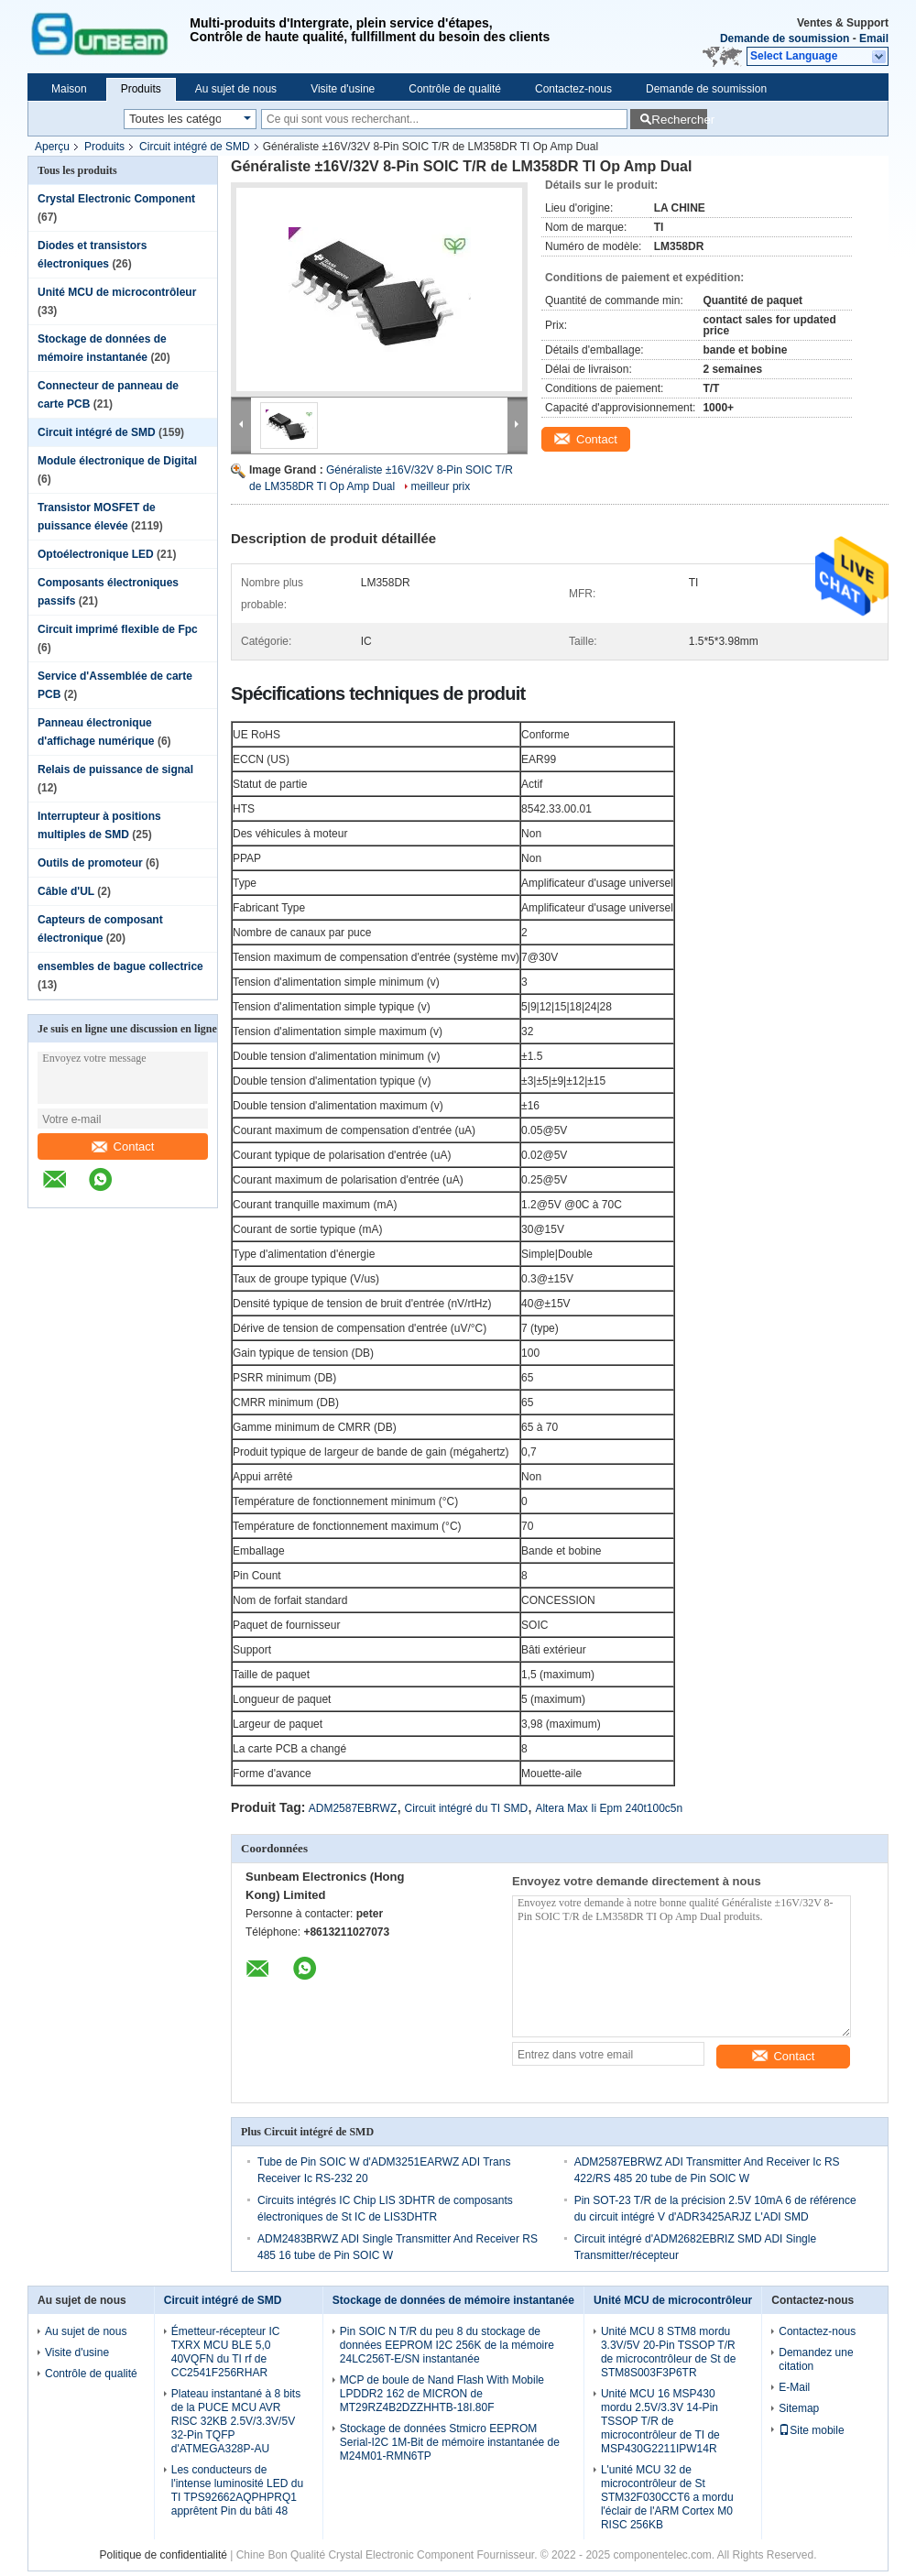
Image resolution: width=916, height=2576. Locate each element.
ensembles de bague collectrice (120, 966)
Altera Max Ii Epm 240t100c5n (608, 1808)
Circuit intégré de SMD (194, 146)
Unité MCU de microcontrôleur (117, 292)
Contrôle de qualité (455, 88)
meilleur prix (441, 486)
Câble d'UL (66, 891)
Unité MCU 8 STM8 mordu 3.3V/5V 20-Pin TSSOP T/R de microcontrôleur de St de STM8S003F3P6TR (668, 2352)
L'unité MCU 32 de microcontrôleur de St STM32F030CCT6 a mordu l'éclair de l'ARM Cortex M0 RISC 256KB (667, 2497)
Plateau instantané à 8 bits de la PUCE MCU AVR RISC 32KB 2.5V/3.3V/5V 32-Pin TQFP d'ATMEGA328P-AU (235, 2421)
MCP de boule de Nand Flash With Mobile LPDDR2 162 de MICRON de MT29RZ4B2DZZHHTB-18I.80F (442, 2394)
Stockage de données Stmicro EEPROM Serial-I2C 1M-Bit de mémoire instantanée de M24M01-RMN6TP (450, 2442)
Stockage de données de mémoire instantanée (453, 2300)
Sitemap (799, 2408)
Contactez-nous (573, 88)
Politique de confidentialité (162, 2555)
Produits (141, 88)
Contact (123, 1146)
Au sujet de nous (236, 88)
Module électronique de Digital (117, 460)
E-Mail (794, 2387)
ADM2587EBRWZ (353, 1808)
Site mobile (811, 2430)
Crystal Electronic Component (116, 198)
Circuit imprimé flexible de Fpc (118, 629)
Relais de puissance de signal (115, 769)
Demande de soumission (784, 38)
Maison (69, 88)
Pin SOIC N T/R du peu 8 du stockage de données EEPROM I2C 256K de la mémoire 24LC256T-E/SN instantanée (447, 2345)
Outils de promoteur (90, 863)
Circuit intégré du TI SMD (467, 1808)
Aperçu (52, 146)
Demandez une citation (816, 2359)
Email (874, 38)
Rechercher (679, 119)
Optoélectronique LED (96, 554)
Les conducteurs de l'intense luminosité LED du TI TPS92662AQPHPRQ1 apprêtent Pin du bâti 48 (237, 2490)
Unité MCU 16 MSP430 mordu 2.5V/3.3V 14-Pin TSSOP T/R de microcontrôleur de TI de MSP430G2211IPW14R (660, 2421)
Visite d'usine (343, 88)
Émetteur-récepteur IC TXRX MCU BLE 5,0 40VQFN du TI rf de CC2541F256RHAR (225, 2352)
